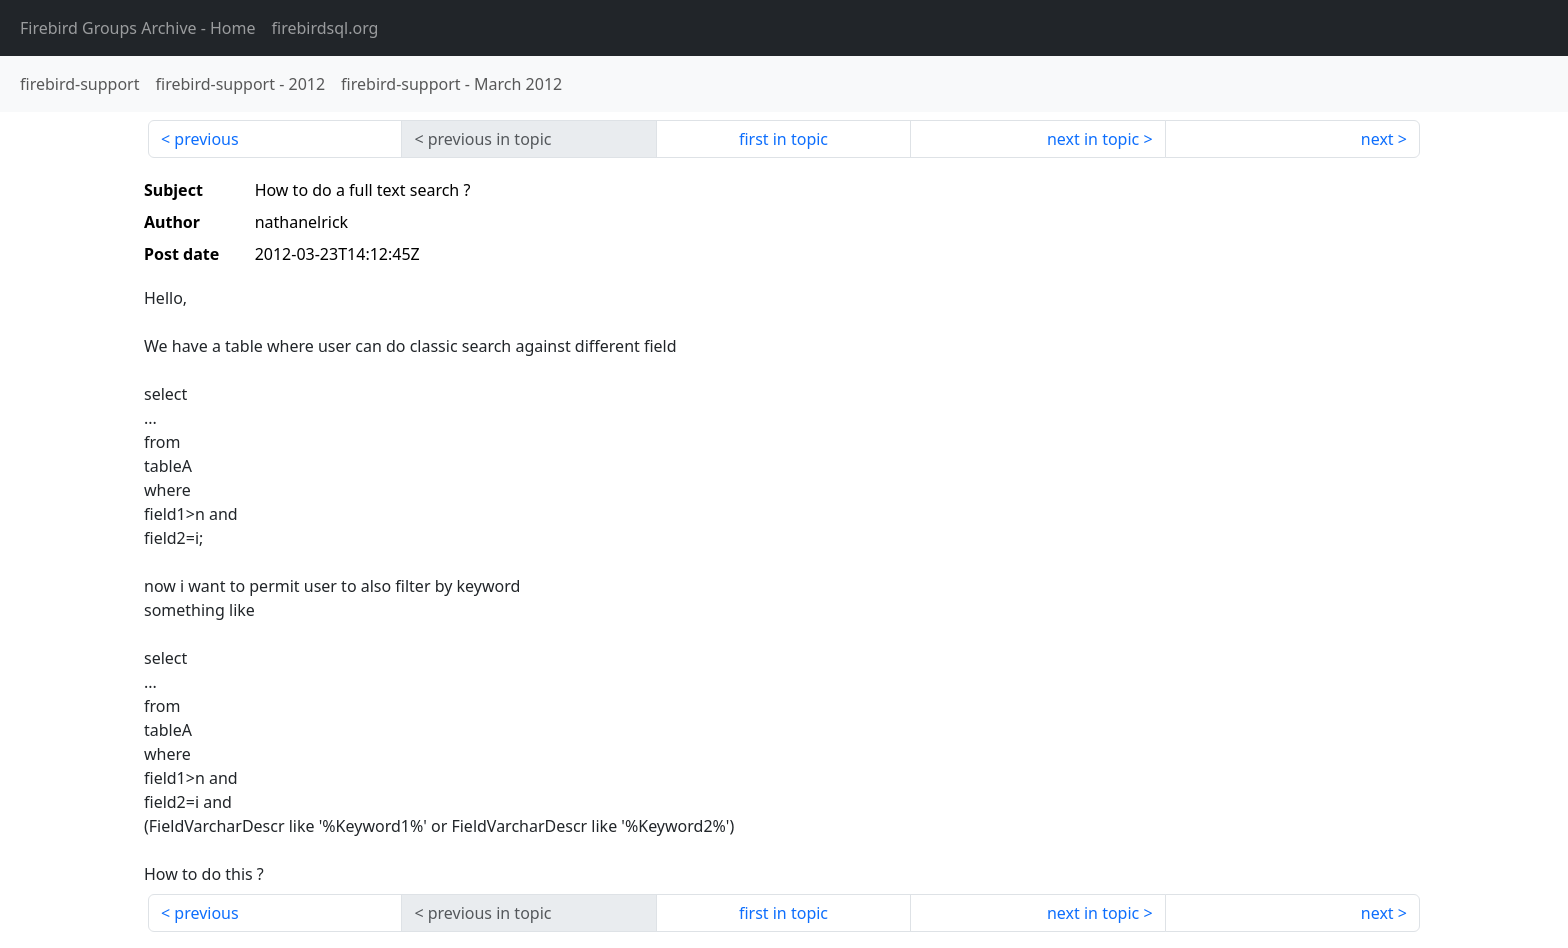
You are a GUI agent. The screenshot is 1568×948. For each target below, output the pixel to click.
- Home (138, 28)
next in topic (1093, 139)
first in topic (783, 139)
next (1377, 139)
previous (206, 139)
